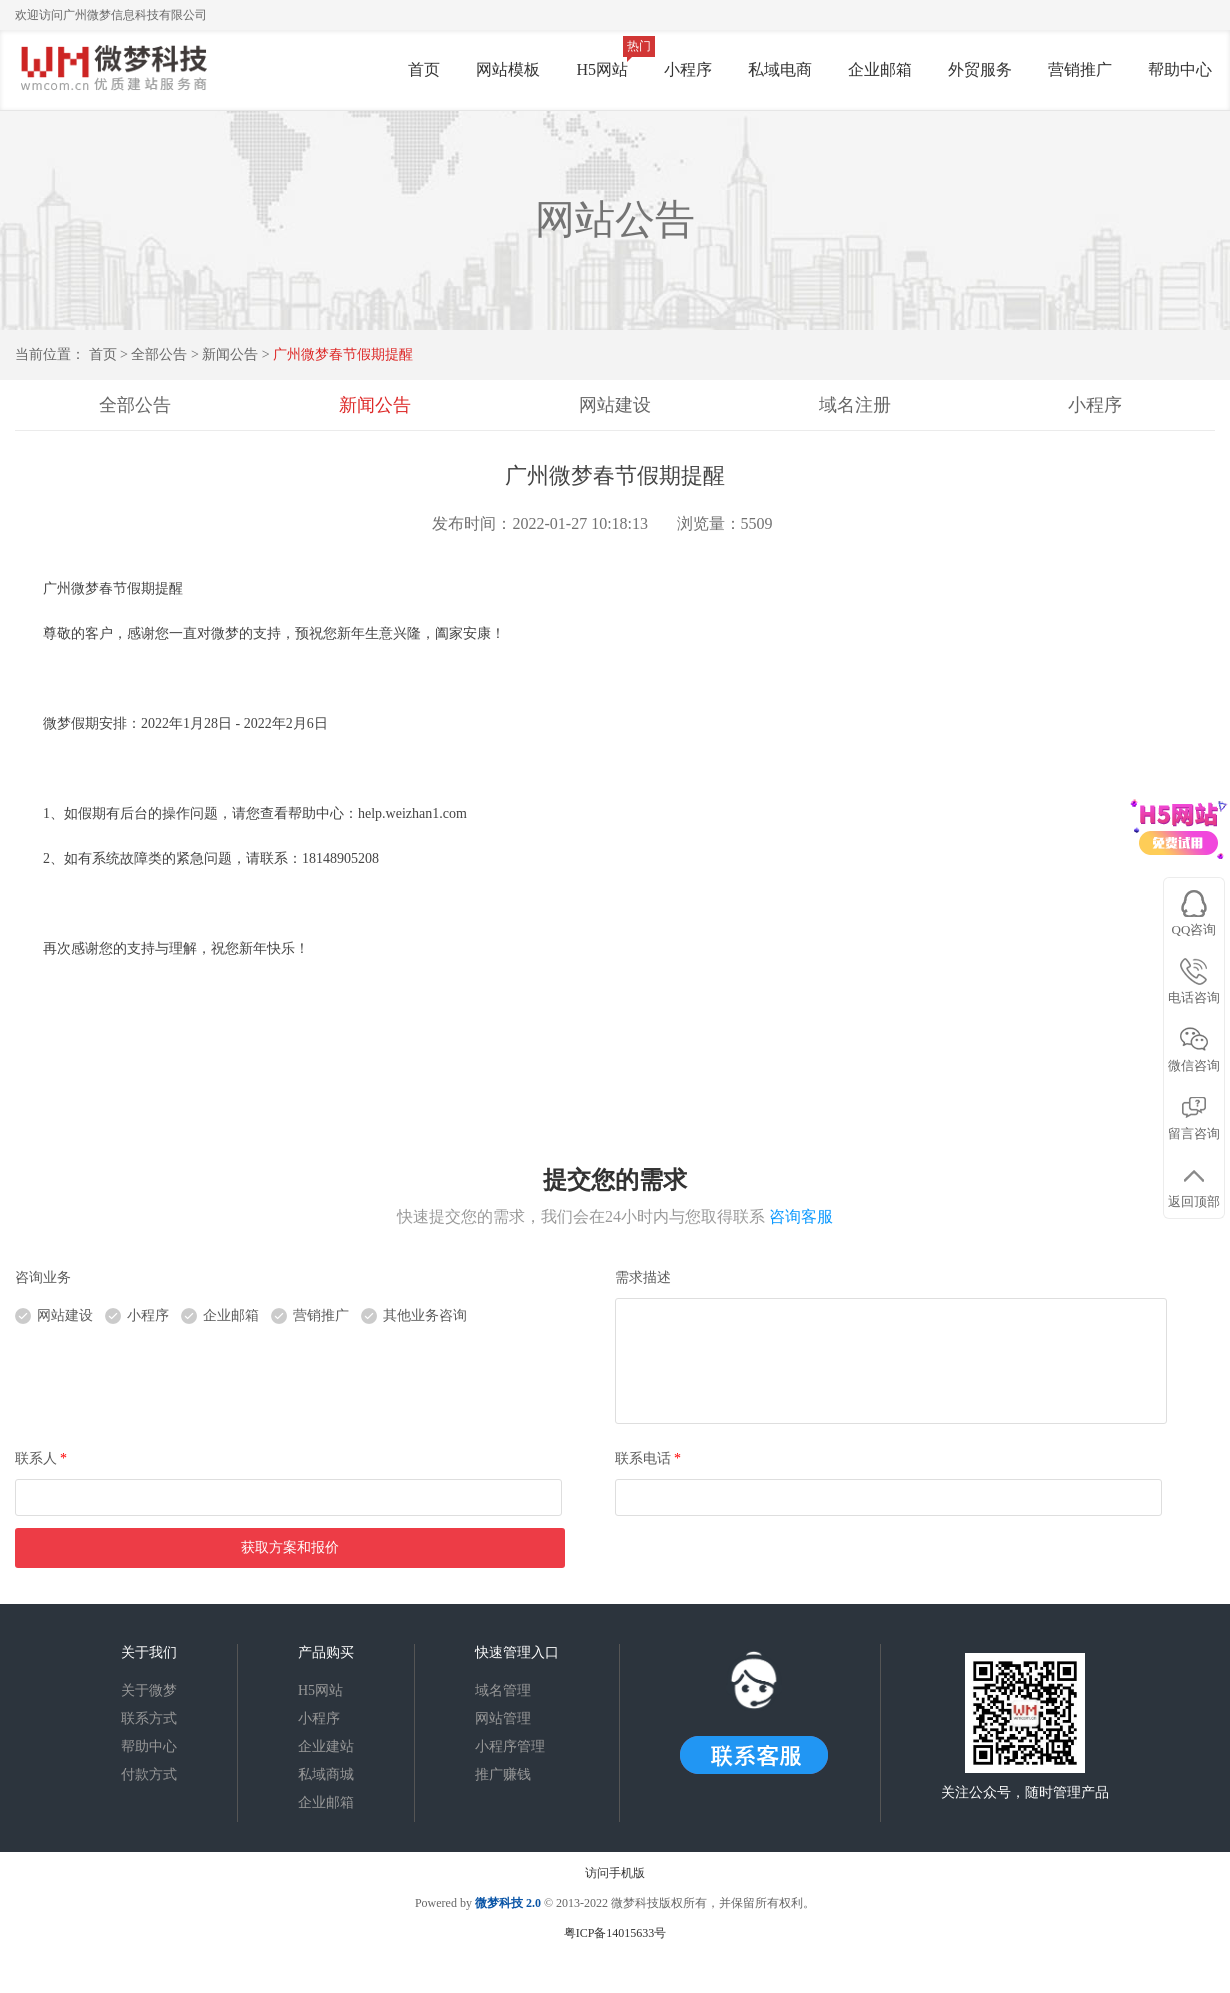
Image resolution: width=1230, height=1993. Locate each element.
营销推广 (1080, 69)
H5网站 (602, 69)
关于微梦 (149, 1690)
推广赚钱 (503, 1774)
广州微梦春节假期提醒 (343, 354)
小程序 (688, 69)
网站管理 (503, 1718)
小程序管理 (510, 1746)
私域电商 (780, 69)
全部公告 (159, 354)
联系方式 (149, 1718)
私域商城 (326, 1774)
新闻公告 (232, 354)
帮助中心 (1180, 69)
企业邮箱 (880, 69)
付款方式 (149, 1774)
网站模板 (508, 69)
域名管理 (503, 1690)
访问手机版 (615, 1873)
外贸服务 (980, 69)
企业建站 (326, 1746)
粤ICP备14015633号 (615, 1933)
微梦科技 (499, 1903)
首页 (424, 69)
